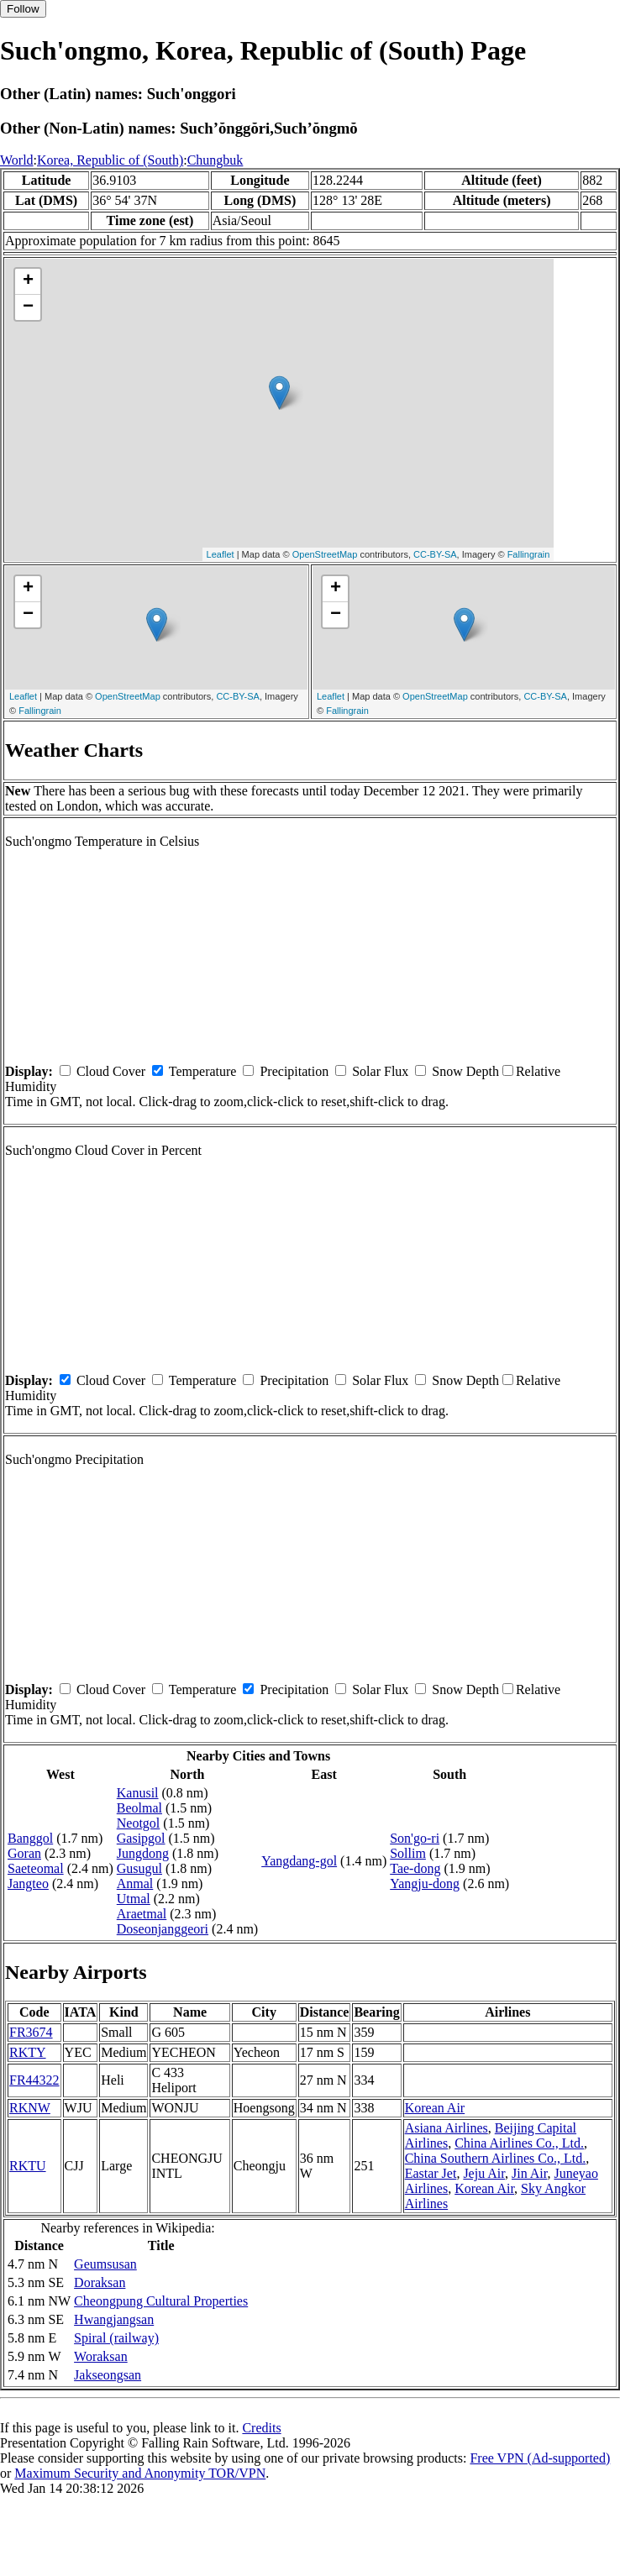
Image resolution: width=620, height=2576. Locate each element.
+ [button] (28, 281)
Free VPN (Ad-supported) (540, 2458)
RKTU (27, 2166)
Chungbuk (215, 160)
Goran (24, 1853)
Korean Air (435, 2108)
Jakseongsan (107, 2375)
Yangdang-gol (299, 1861)
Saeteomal (36, 1868)
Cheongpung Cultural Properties (161, 2301)
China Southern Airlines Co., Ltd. (495, 2158)
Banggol (30, 1838)
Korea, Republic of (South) (110, 160)
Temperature (203, 1071)
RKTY (27, 2052)
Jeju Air (484, 2173)
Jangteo (28, 1883)
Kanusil (138, 1793)
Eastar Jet (431, 2173)
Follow (23, 9)
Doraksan (99, 2282)
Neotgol (138, 1823)
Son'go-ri (414, 1838)
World (17, 160)
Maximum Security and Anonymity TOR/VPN (139, 2473)
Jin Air (529, 2173)
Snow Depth (465, 1071)
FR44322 (34, 2080)
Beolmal (139, 1808)
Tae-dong (415, 1868)
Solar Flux (380, 1071)
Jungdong (143, 1853)
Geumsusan (105, 2264)
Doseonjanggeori (162, 1929)
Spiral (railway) (116, 2338)
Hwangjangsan (114, 2319)
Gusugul (139, 1868)
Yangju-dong (425, 1883)
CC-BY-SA (435, 554)
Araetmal (142, 1914)
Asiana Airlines (446, 2128)
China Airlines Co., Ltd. (519, 2143)
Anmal (135, 1883)
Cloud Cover (110, 1071)
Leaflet (220, 554)
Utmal (133, 1898)
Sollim (408, 1853)
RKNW (29, 2108)
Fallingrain (528, 554)
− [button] (28, 307)
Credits (261, 2428)
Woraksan (101, 2356)
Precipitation (294, 1071)
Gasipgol (141, 1838)
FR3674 (31, 2032)
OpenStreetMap (325, 554)
